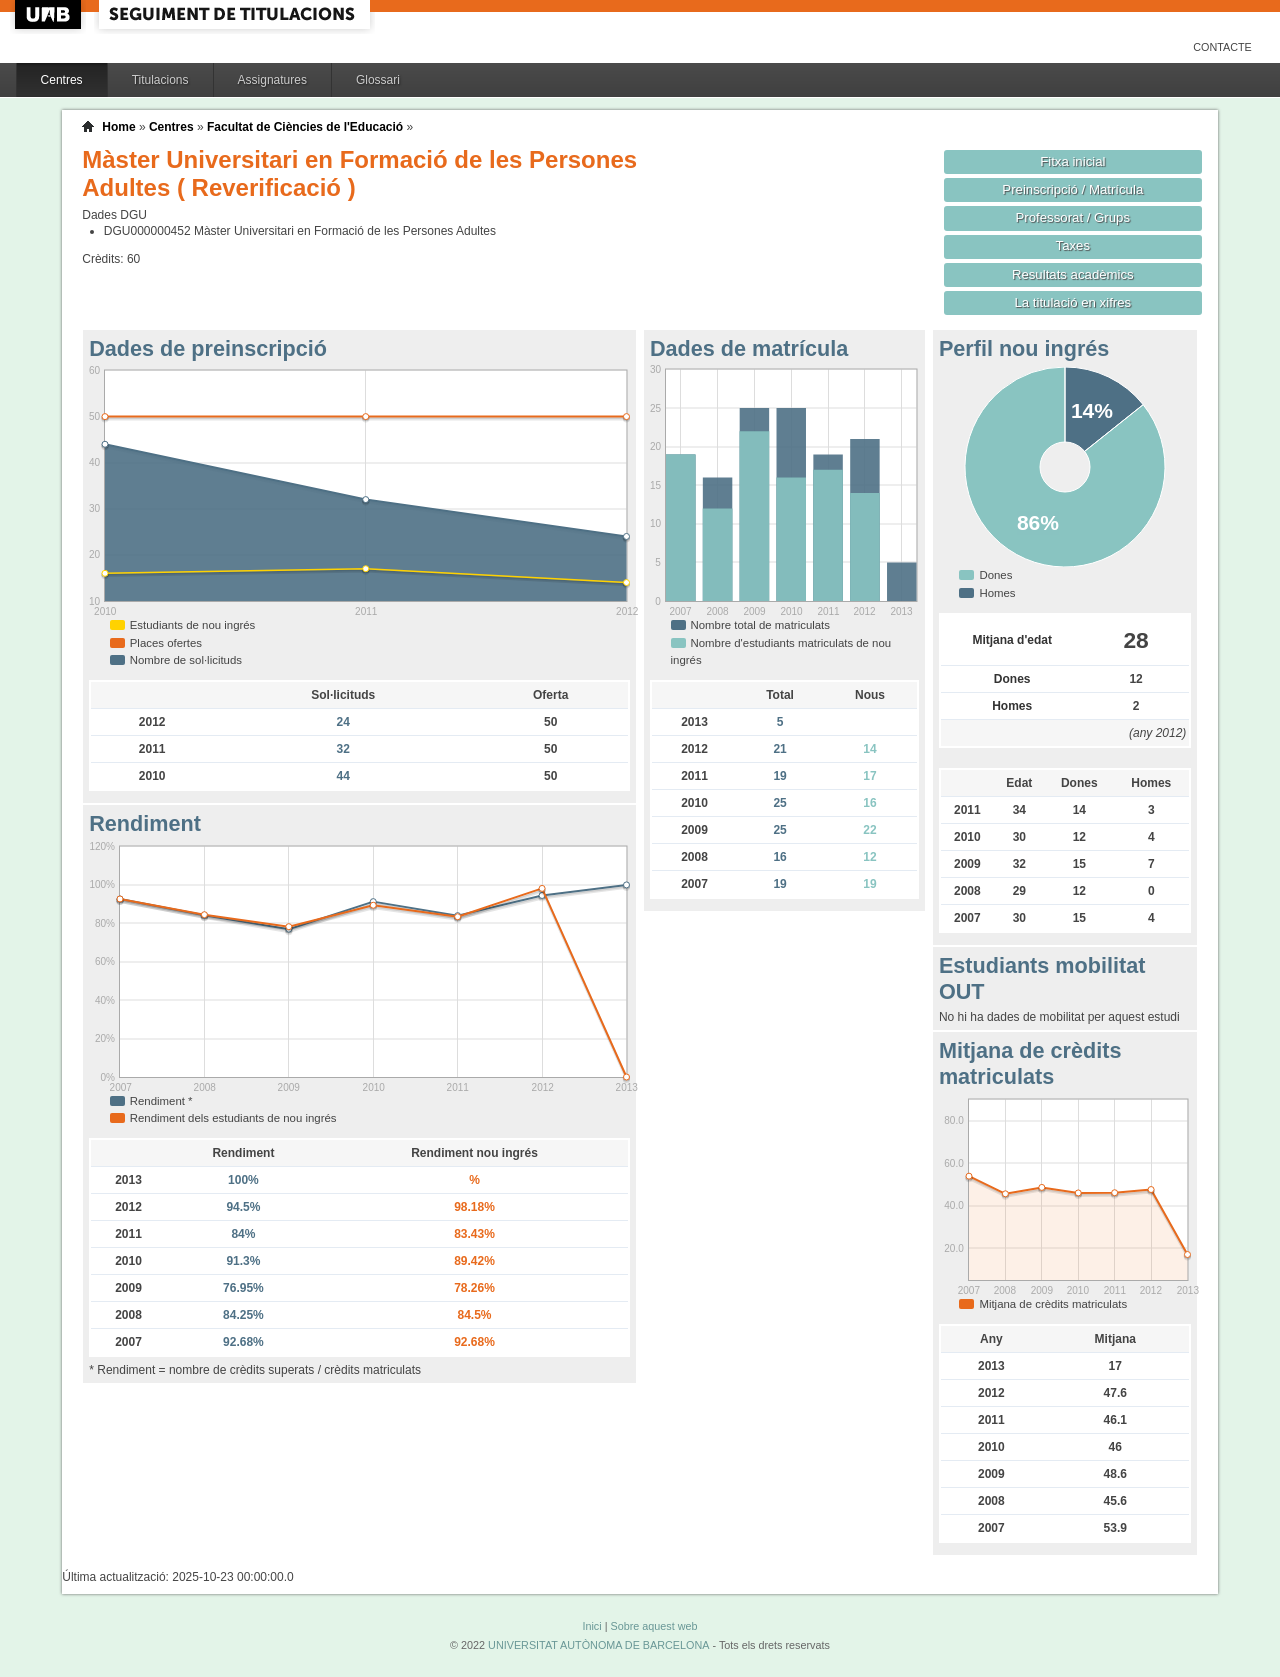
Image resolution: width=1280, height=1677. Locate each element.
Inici (591, 1626)
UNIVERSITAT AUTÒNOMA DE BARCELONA (598, 1645)
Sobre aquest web (653, 1626)
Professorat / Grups (1073, 217)
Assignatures (272, 80)
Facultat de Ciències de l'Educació (305, 127)
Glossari (378, 80)
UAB (50, 14)
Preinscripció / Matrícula (1072, 189)
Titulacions (160, 80)
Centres (62, 80)
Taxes (1073, 245)
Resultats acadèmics (1073, 274)
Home (118, 127)
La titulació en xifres (1072, 302)
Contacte (1222, 47)
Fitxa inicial (1072, 161)
